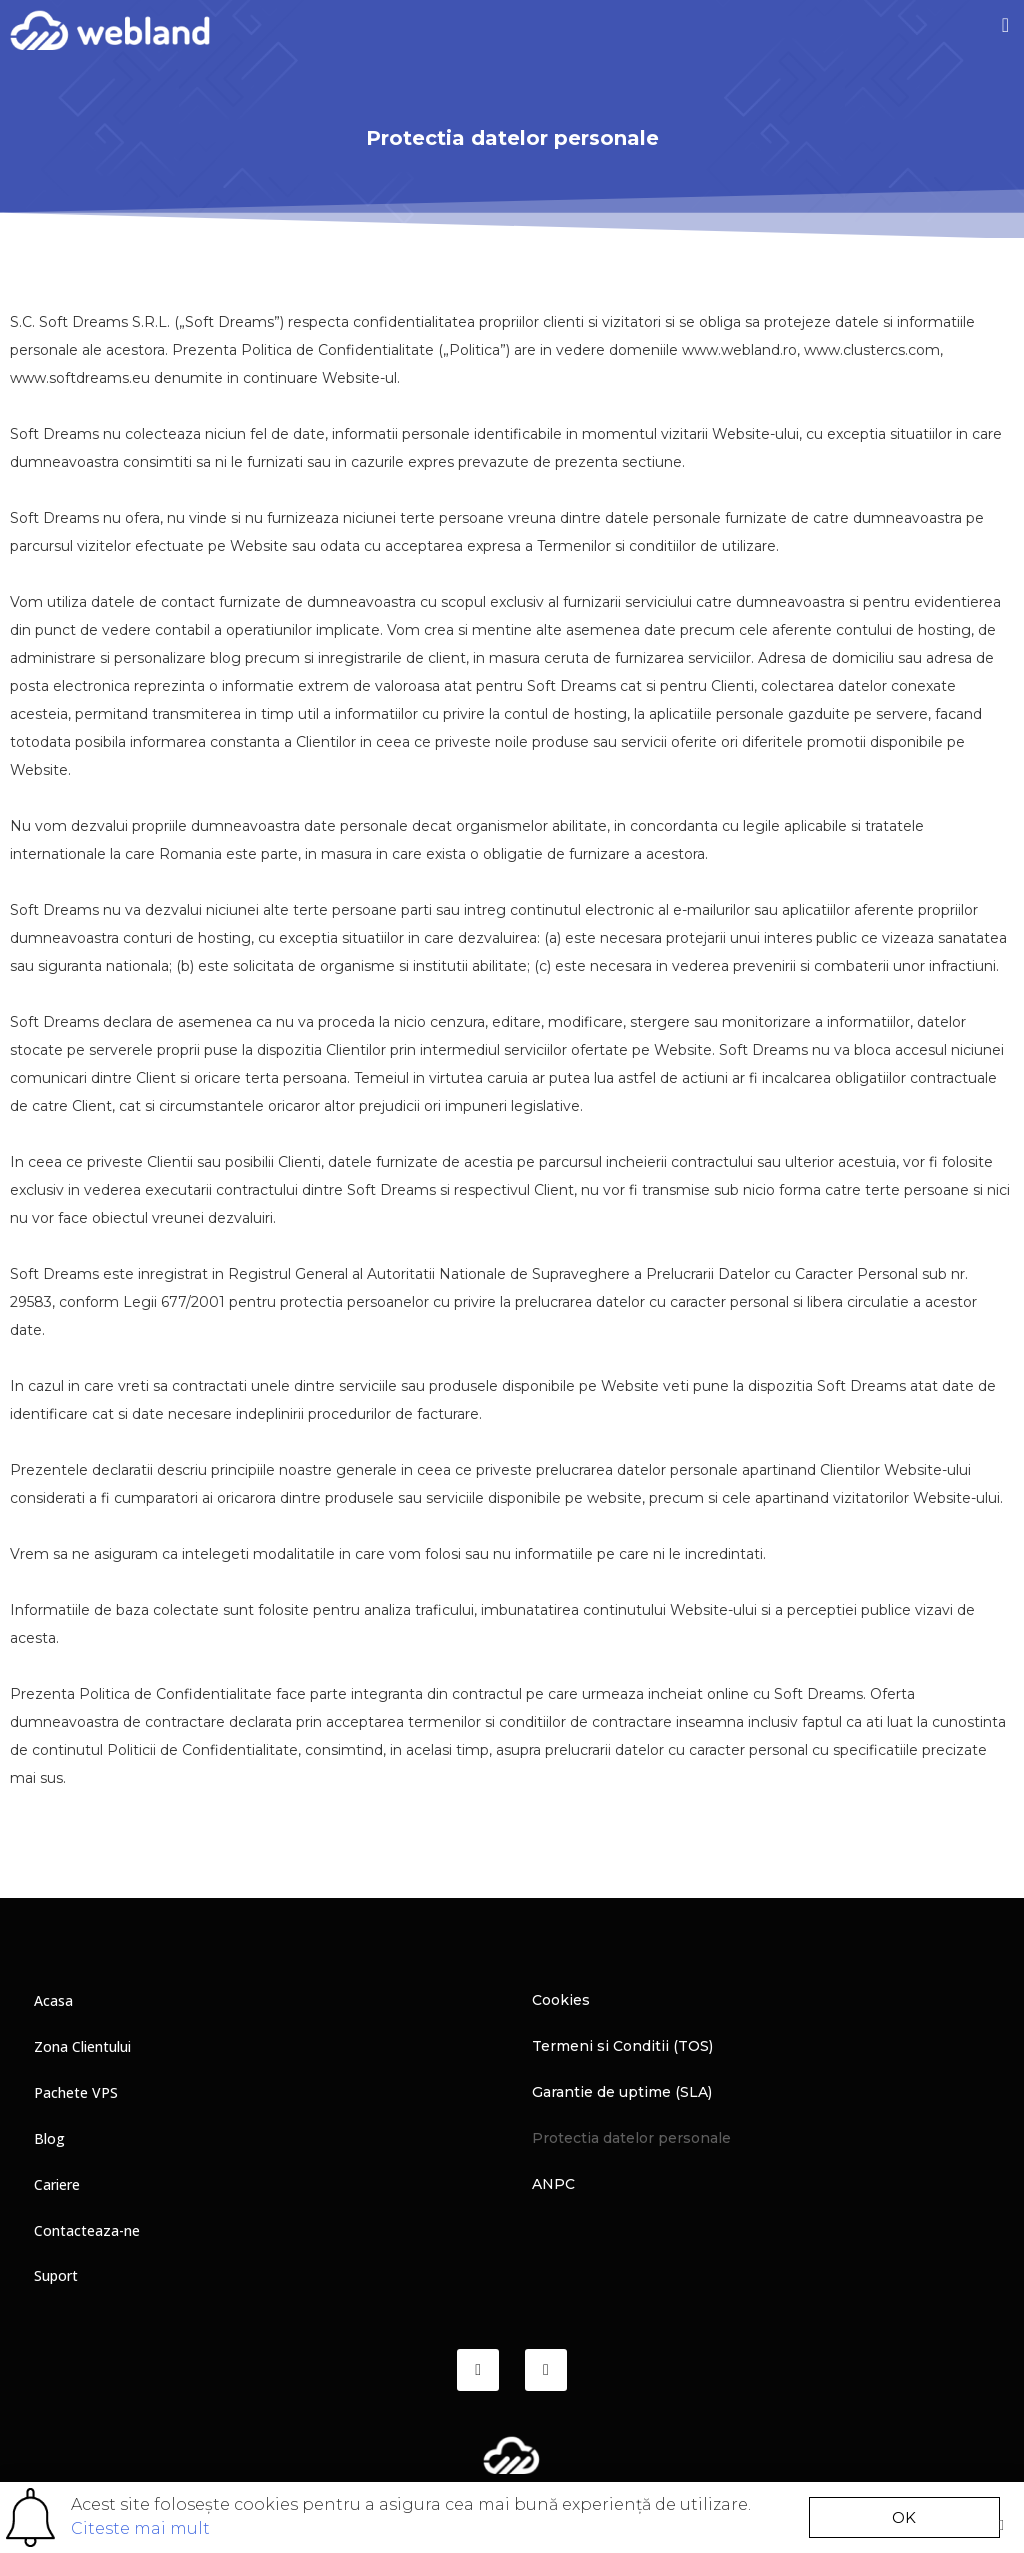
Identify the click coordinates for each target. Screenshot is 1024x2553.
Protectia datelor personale (631, 2139)
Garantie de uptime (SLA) (622, 2093)
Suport (56, 2276)
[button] (1005, 25)
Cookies (561, 2001)
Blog (49, 2138)
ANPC (553, 2185)
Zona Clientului (82, 2046)
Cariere (57, 2184)
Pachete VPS (76, 2092)
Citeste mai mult (140, 2528)
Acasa (53, 2000)
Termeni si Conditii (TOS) (622, 2047)
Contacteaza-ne (87, 2230)
